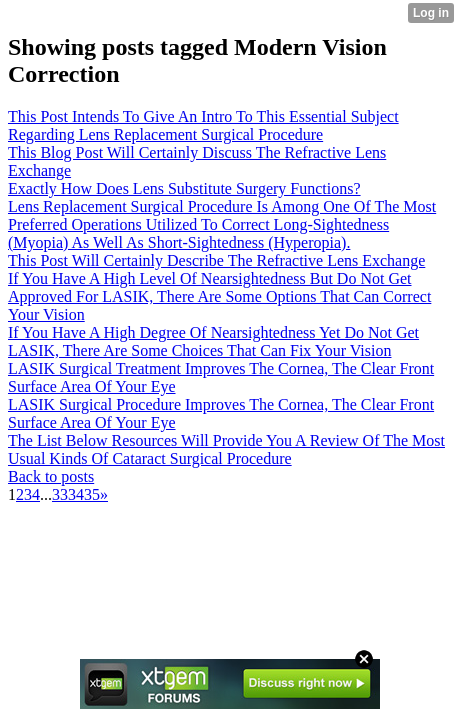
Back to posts (51, 476)
